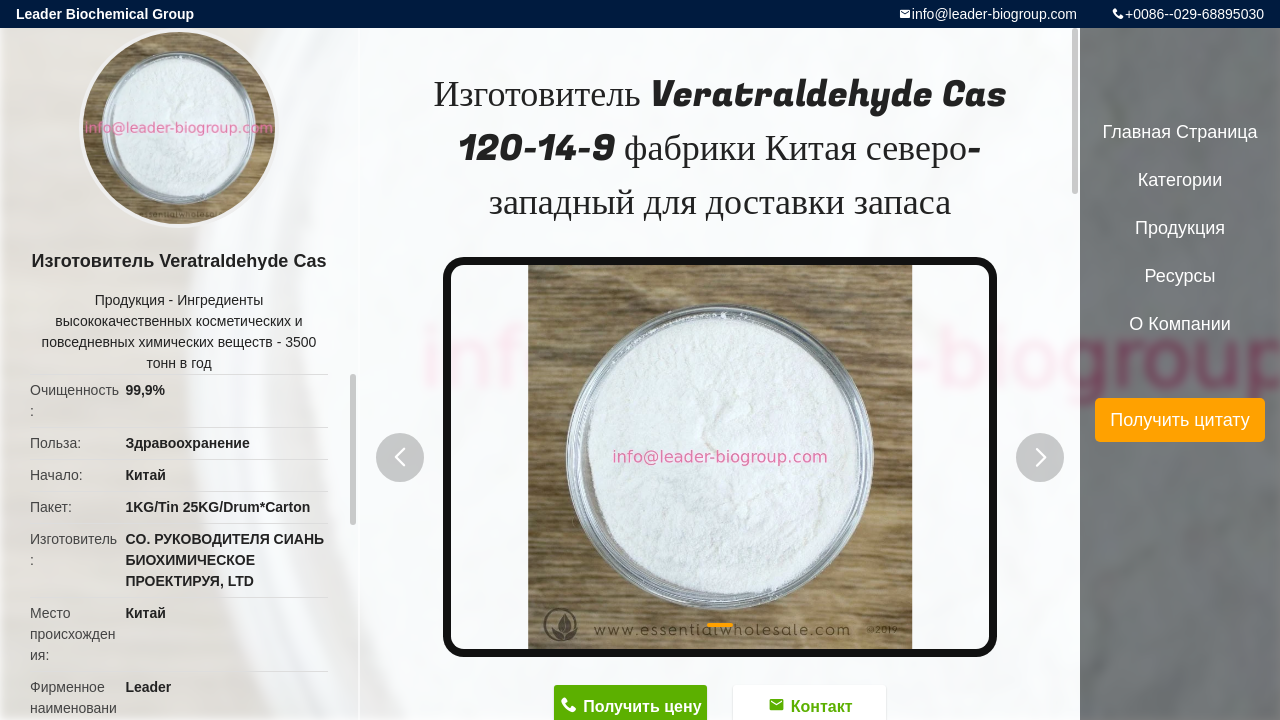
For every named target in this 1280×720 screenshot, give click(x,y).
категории (1180, 180)
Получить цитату (1180, 420)
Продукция (130, 300)
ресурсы (1180, 276)
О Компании (1180, 324)
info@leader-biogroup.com (994, 14)
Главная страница (1179, 132)
